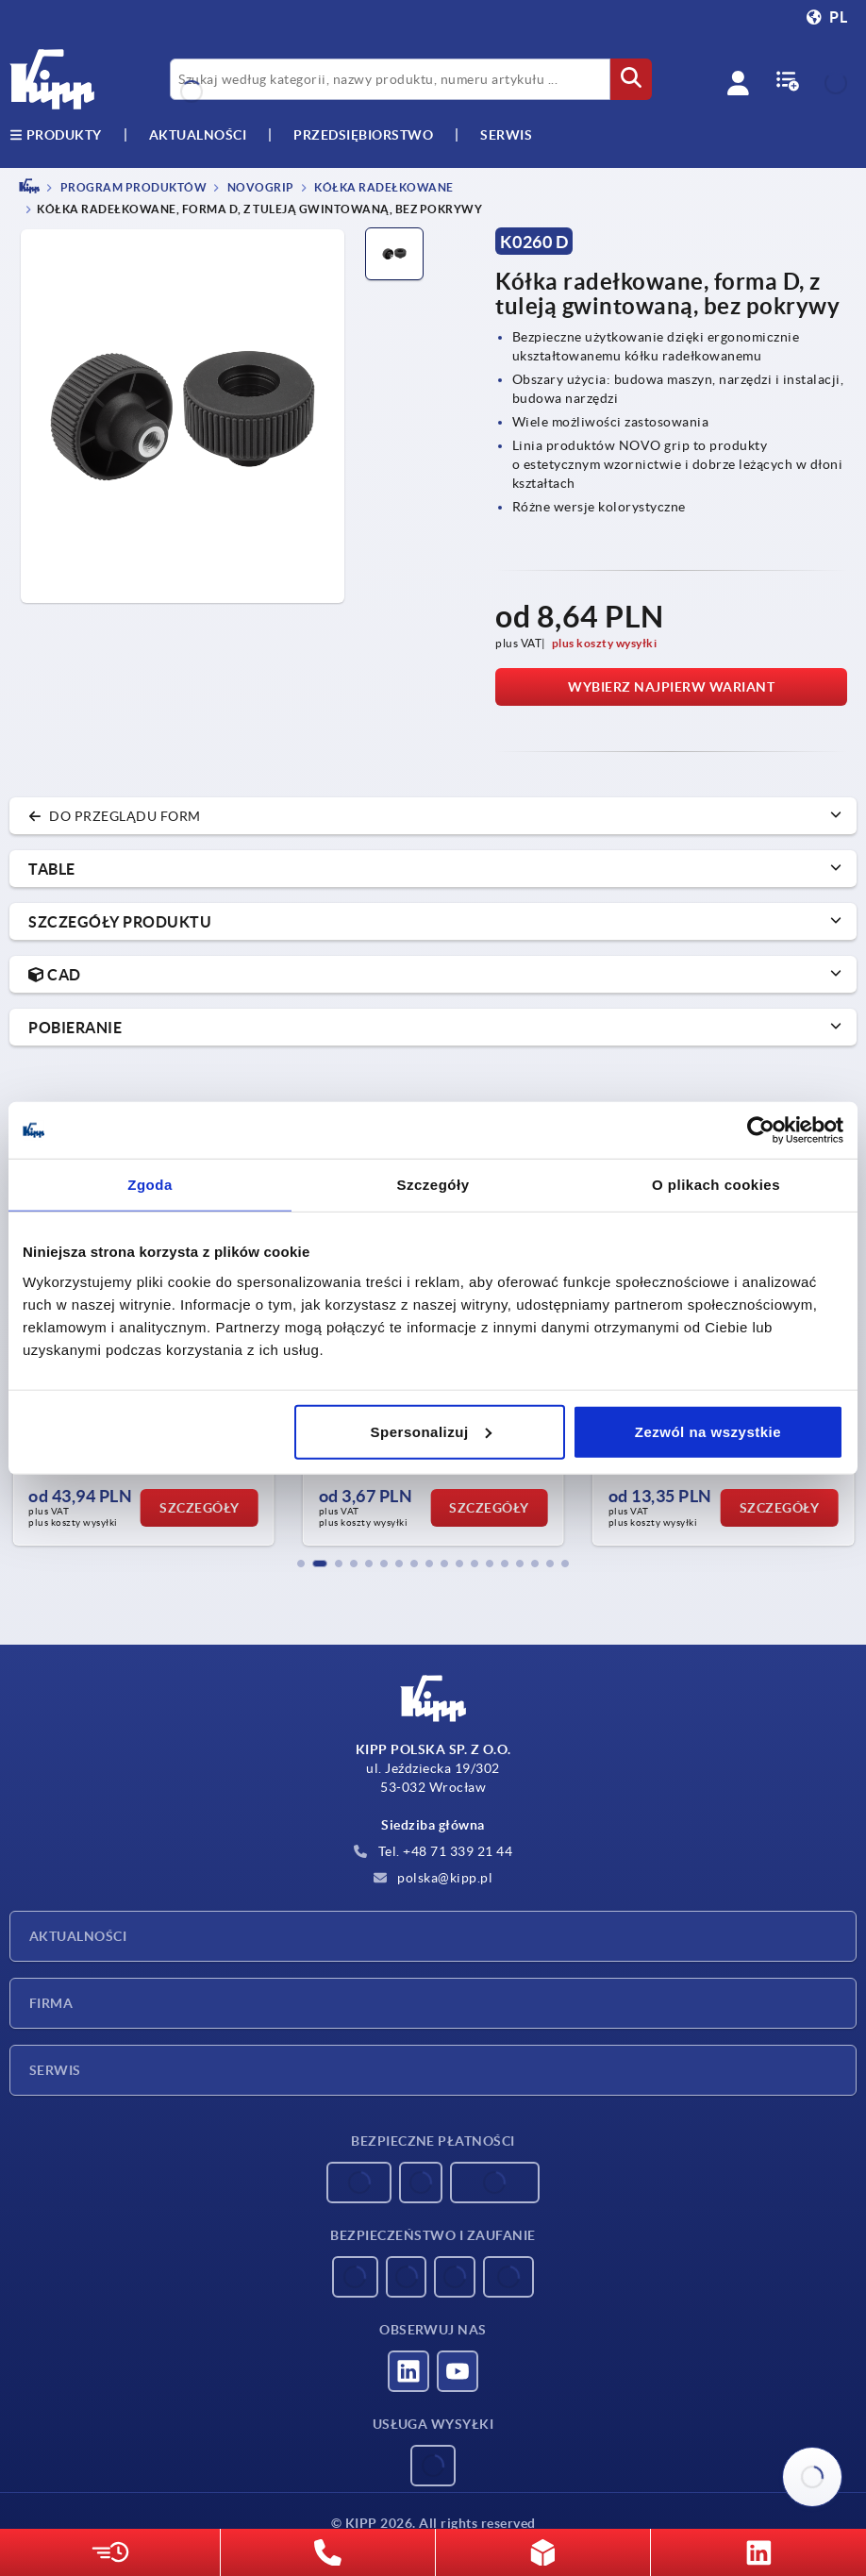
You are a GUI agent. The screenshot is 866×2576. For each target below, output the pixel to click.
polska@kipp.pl (433, 1877)
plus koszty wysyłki (605, 643)
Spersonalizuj (431, 1431)
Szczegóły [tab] (432, 1185)
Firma (51, 2003)
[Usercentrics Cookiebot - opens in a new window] (760, 1130)
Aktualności (77, 1936)
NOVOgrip (259, 187)
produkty (55, 135)
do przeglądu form (114, 816)
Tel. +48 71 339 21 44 (433, 1851)
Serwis (55, 2070)
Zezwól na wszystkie (708, 1431)
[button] (301, 1563)
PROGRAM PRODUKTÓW (132, 187)
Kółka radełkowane (383, 187)
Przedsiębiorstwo (363, 135)
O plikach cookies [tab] (716, 1185)
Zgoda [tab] (150, 1185)
